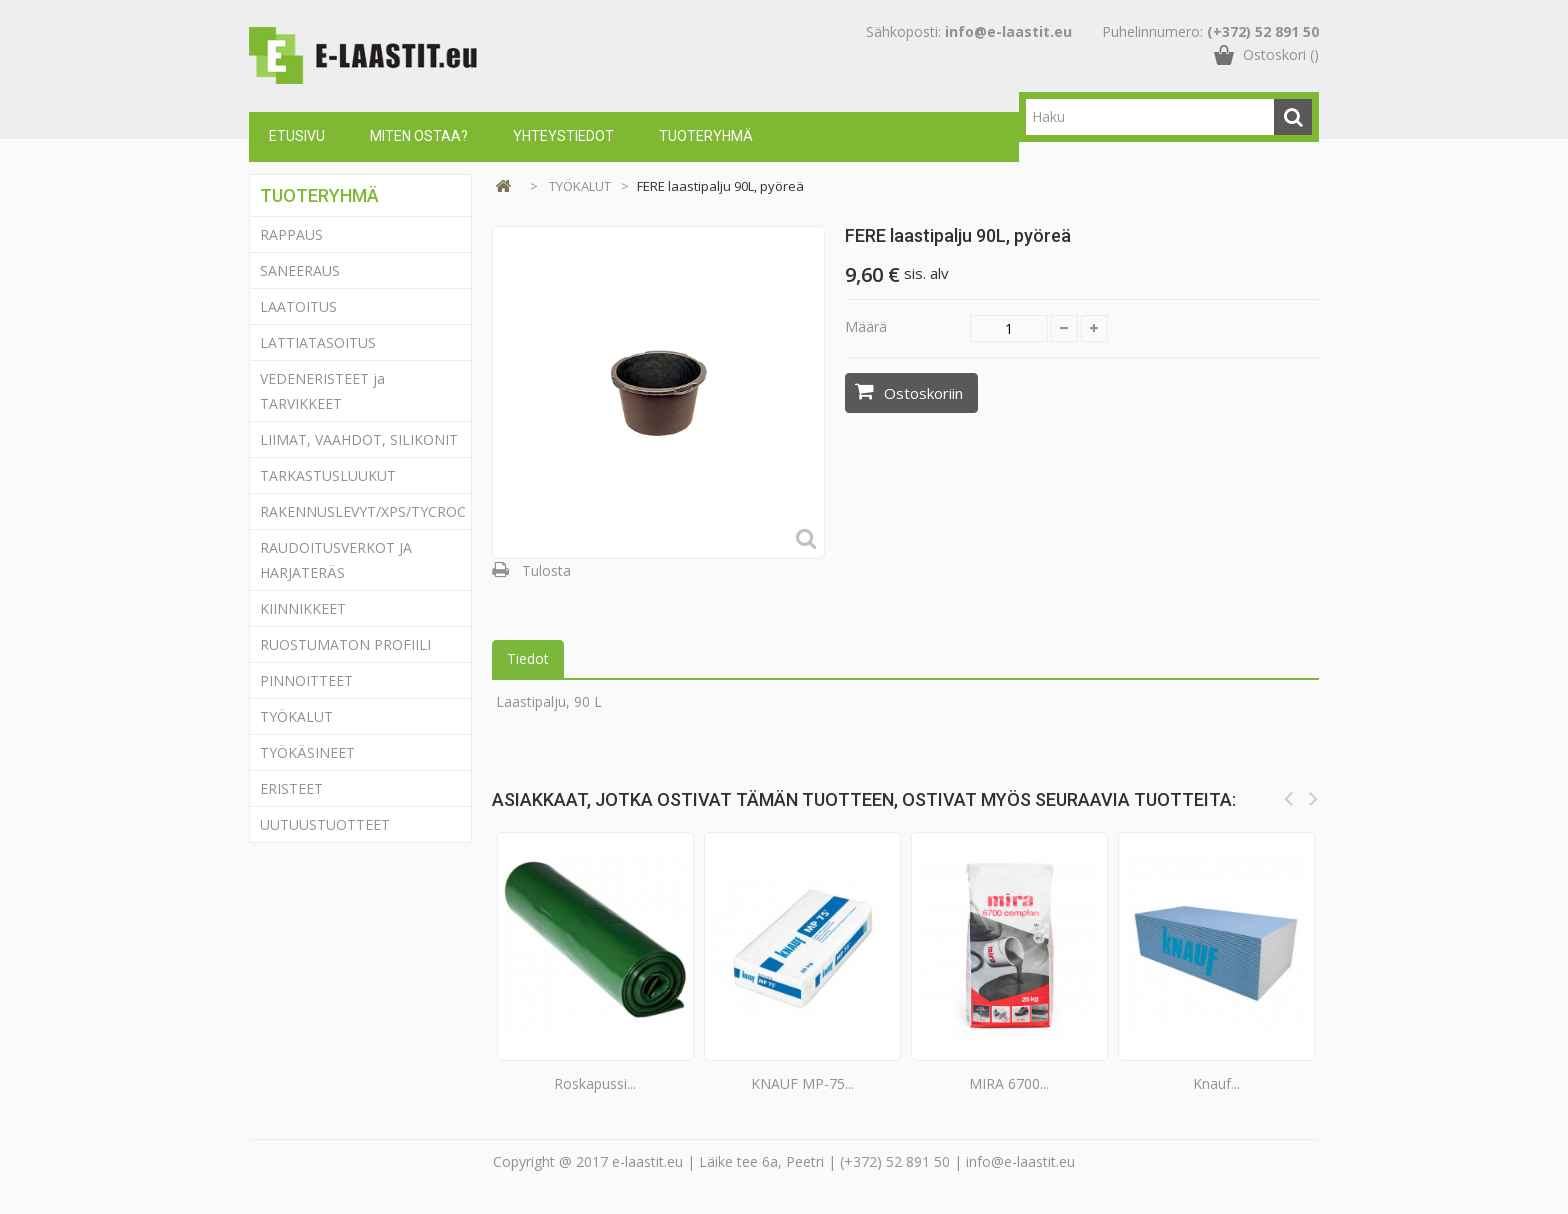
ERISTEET (291, 788)
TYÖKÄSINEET (307, 752)
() (1281, 74)
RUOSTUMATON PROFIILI (345, 644)
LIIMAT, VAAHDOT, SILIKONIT (359, 439)
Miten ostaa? (419, 136)
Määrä (866, 326)
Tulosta (546, 570)
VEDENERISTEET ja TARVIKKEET (322, 391)
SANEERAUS (300, 270)
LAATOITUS (298, 306)
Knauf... (1216, 1083)
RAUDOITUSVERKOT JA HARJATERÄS (336, 560)
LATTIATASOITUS (318, 342)
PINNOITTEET (306, 680)
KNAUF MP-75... (802, 1083)
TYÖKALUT (296, 716)
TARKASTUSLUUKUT (328, 475)
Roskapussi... (595, 1083)
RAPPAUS (291, 234)
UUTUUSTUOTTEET (325, 824)
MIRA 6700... (1009, 1083)
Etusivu (297, 136)
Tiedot (528, 658)
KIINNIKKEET (303, 608)
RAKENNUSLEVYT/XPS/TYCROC (363, 511)
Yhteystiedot (563, 136)
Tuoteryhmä (706, 136)
